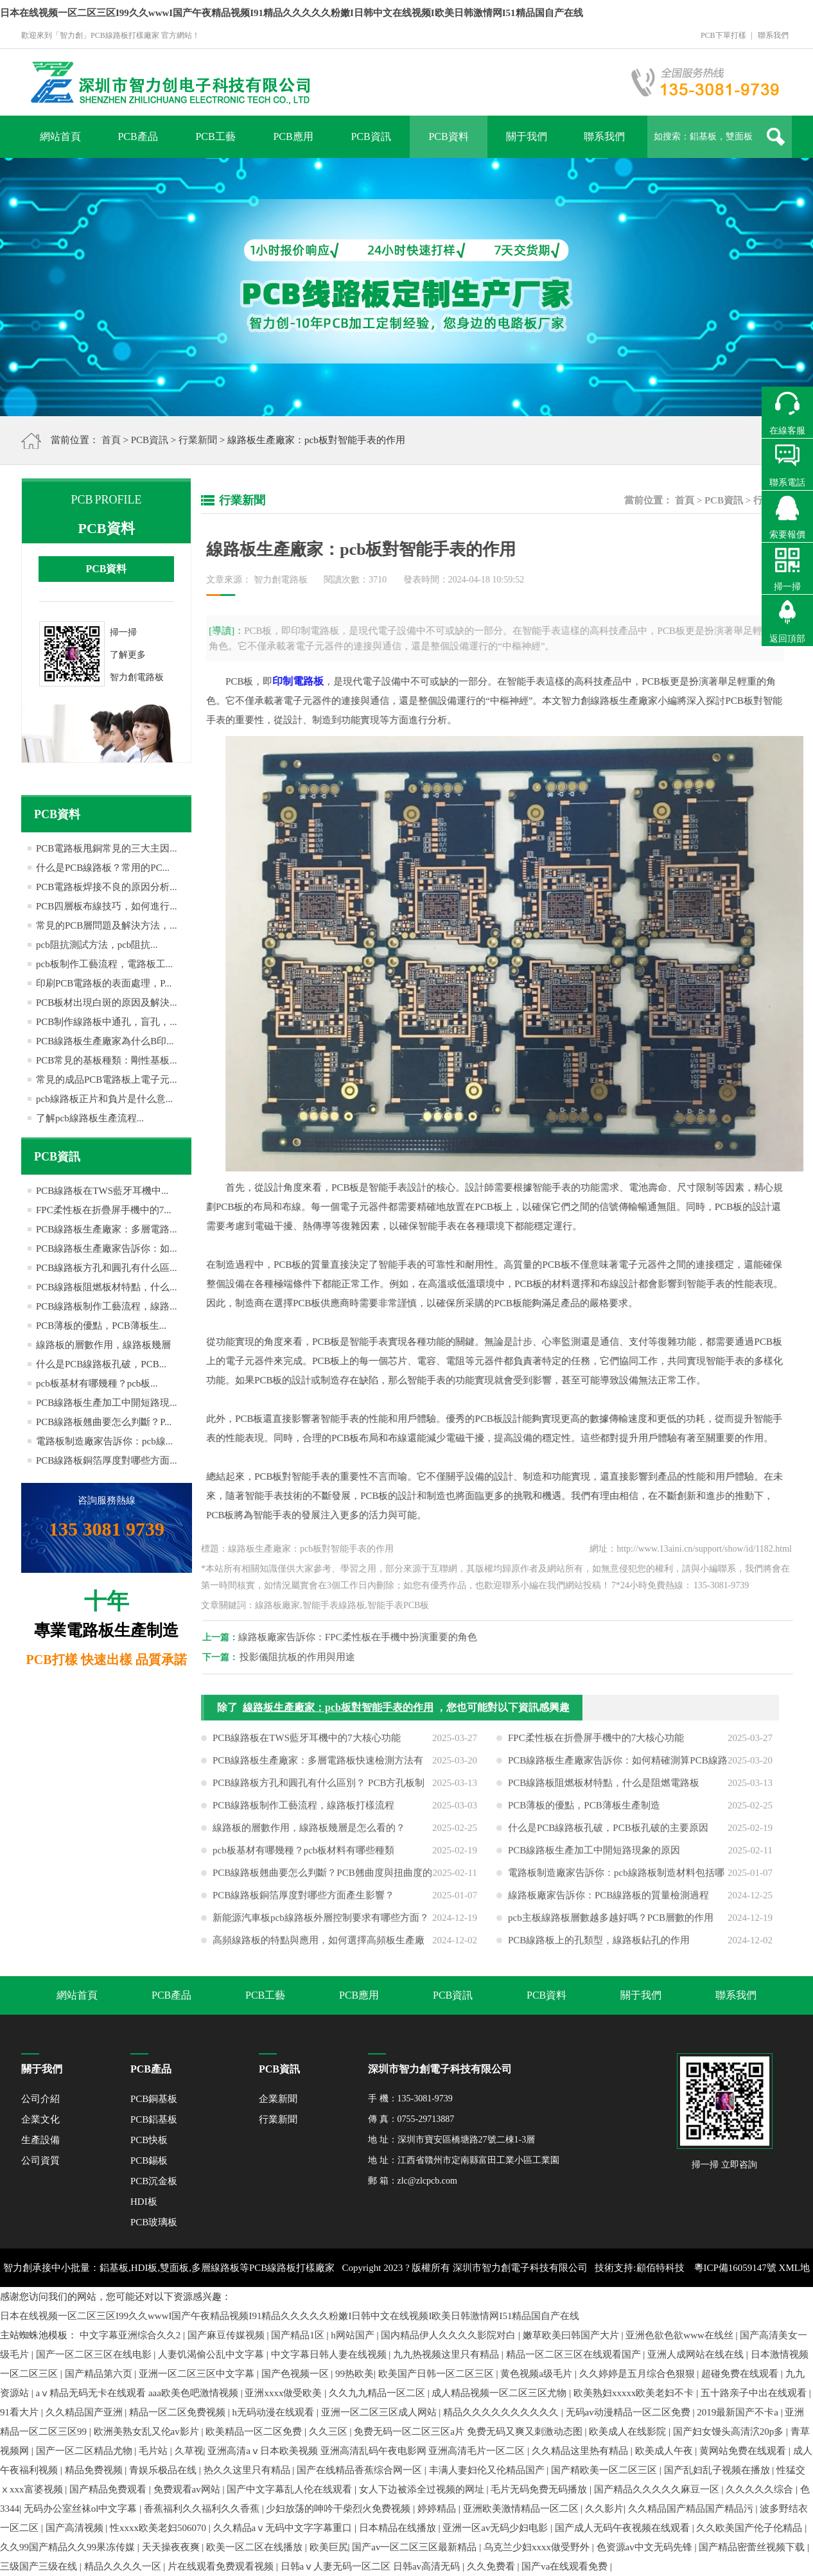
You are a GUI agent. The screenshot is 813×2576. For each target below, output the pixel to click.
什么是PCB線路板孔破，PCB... (101, 1364)
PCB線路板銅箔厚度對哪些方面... (106, 1460)
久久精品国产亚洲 (85, 2412)
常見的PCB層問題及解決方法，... (106, 925)
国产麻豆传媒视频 (227, 2335)
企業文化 (40, 2119)
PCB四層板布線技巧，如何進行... (106, 906)
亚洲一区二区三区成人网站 (380, 2412)
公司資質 (40, 2160)
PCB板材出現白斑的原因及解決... (106, 1002)
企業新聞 (278, 2099)
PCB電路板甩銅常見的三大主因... (106, 848)
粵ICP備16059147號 (735, 2268)
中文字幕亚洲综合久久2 (131, 2335)
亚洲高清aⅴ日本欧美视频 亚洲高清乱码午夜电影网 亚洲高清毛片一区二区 (367, 2451)
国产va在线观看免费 (565, 2566)
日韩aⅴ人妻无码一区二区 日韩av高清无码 (371, 2566)
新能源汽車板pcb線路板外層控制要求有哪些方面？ (321, 1928)
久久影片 (604, 2508)
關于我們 (526, 136)
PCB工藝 (215, 136)
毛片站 (154, 2451)
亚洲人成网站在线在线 (696, 2354)
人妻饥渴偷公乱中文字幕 (212, 2354)
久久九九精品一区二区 (378, 2393)
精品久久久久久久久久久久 (502, 2412)
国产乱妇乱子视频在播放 (718, 2470)
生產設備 (40, 2140)
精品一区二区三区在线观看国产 (574, 2354)
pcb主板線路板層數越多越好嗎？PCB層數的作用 (610, 1928)
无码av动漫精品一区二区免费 (629, 2412)
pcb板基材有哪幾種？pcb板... (97, 1383)
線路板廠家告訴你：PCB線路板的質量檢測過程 (608, 1905)
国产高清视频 (76, 2528)
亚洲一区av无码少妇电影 (496, 2528)
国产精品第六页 (100, 2374)
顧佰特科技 (660, 2268)
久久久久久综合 (761, 2489)
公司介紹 (40, 2099)
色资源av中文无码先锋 (646, 2547)
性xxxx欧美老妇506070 (159, 2528)
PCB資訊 (370, 136)
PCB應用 (293, 136)
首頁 (111, 440)
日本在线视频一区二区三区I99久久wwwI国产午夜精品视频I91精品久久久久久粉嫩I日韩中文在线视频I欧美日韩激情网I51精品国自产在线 (291, 13)
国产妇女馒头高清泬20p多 (729, 2431)
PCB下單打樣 (723, 35)
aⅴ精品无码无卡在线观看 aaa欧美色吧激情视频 (138, 2393)
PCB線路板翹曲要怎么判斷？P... (103, 1422)
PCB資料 (448, 136)
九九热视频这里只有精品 (447, 2354)
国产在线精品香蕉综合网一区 (360, 2470)
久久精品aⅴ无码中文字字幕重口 (283, 2528)
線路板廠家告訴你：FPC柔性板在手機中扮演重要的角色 (368, 1637)
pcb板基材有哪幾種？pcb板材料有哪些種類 (303, 1860)
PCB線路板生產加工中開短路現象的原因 (594, 1860)
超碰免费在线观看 (741, 2374)
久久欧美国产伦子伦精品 (750, 2528)
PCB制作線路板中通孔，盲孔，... (106, 1022)
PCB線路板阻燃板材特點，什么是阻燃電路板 (603, 1793)
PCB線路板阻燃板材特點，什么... (106, 1287)
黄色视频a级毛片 (537, 2374)
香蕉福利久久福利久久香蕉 (203, 2508)
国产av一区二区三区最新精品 (415, 2547)
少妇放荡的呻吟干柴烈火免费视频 (339, 2508)
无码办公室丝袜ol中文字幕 (81, 2508)
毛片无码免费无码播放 (540, 2489)
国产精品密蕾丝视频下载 (753, 2547)
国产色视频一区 (296, 2374)
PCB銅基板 (153, 2099)
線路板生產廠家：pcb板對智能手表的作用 (338, 1717)
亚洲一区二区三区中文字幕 (198, 2374)
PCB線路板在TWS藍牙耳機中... (102, 1191)
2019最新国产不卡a (738, 2412)
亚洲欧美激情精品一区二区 (522, 2508)
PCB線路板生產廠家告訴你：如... (106, 1248)
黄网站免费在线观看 (744, 2451)
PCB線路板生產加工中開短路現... (106, 1403)
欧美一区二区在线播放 (255, 2547)
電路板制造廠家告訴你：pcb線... (104, 1441)
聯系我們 (773, 35)
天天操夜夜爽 (172, 2547)
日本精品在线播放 (399, 2528)
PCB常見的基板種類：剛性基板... (106, 1060)
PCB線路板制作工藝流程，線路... (106, 1306)
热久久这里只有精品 (248, 2470)
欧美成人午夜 (665, 2451)
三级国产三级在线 (40, 2566)
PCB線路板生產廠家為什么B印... (105, 1041)
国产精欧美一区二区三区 (605, 2470)
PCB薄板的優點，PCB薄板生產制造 (584, 1815)
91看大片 (20, 2412)
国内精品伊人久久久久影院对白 (449, 2335)
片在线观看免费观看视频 (222, 2566)
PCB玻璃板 (153, 2222)
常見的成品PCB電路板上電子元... (106, 1079)
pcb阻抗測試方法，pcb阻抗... (97, 945)
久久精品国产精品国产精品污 (692, 2508)
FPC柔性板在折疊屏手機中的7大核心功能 (596, 1748)
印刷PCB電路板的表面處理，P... (103, 983)
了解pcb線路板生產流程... (90, 1118)
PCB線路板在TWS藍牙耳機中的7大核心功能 (307, 1748)
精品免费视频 (95, 2470)
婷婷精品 (438, 2508)
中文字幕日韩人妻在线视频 (330, 2354)
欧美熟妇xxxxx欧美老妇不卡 (634, 2393)
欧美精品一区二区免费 (254, 2431)
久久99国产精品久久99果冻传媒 (68, 2547)
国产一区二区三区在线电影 (95, 2354)
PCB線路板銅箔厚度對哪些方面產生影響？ (303, 1905)
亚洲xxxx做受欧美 (284, 2393)
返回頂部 (787, 639)
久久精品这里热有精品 (581, 2451)
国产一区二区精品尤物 (85, 2451)
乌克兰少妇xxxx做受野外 (538, 2547)
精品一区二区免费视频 (178, 2412)
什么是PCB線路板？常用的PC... (103, 868)
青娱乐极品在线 (164, 2470)
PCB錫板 (149, 2160)
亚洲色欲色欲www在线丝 (680, 2335)
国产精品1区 (298, 2335)
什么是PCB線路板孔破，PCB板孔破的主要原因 (608, 1838)
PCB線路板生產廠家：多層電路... (106, 1229)
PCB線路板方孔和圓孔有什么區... (106, 1268)
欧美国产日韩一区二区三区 (437, 2374)
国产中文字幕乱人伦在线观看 (290, 2489)
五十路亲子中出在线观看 (755, 2393)
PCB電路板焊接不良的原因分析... (106, 887)
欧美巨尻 (329, 2547)
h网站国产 (353, 2335)
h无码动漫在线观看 (274, 2412)
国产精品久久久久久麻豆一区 (658, 2489)
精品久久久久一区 (124, 2566)
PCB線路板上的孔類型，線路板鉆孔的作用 (599, 1950)
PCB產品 (137, 136)
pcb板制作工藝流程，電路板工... (104, 964)
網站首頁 (60, 136)
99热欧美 (354, 2374)
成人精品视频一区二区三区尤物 (500, 2393)
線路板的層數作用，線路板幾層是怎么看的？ (309, 1838)
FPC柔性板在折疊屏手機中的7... (103, 1210)
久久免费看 (492, 2566)
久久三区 (329, 2431)
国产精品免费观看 (109, 2489)
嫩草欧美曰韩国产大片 (572, 2335)
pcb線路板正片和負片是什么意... (104, 1099)
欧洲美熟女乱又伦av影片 (148, 2431)
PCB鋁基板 (153, 2119)
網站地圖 (412, 2306)
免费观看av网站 (188, 2489)
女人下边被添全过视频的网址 (423, 2489)
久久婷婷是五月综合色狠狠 (638, 2374)
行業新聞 (198, 440)
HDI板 (143, 2201)
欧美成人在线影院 (629, 2431)
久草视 (189, 2451)
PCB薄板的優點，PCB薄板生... (101, 1325)
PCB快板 (149, 2140)
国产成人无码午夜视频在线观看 (623, 2528)
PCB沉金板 (153, 2181)
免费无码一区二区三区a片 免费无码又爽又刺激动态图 (469, 2431)
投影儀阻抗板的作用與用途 (307, 1657)
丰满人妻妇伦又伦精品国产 (488, 2470)
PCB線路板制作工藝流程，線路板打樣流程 (303, 1815)
